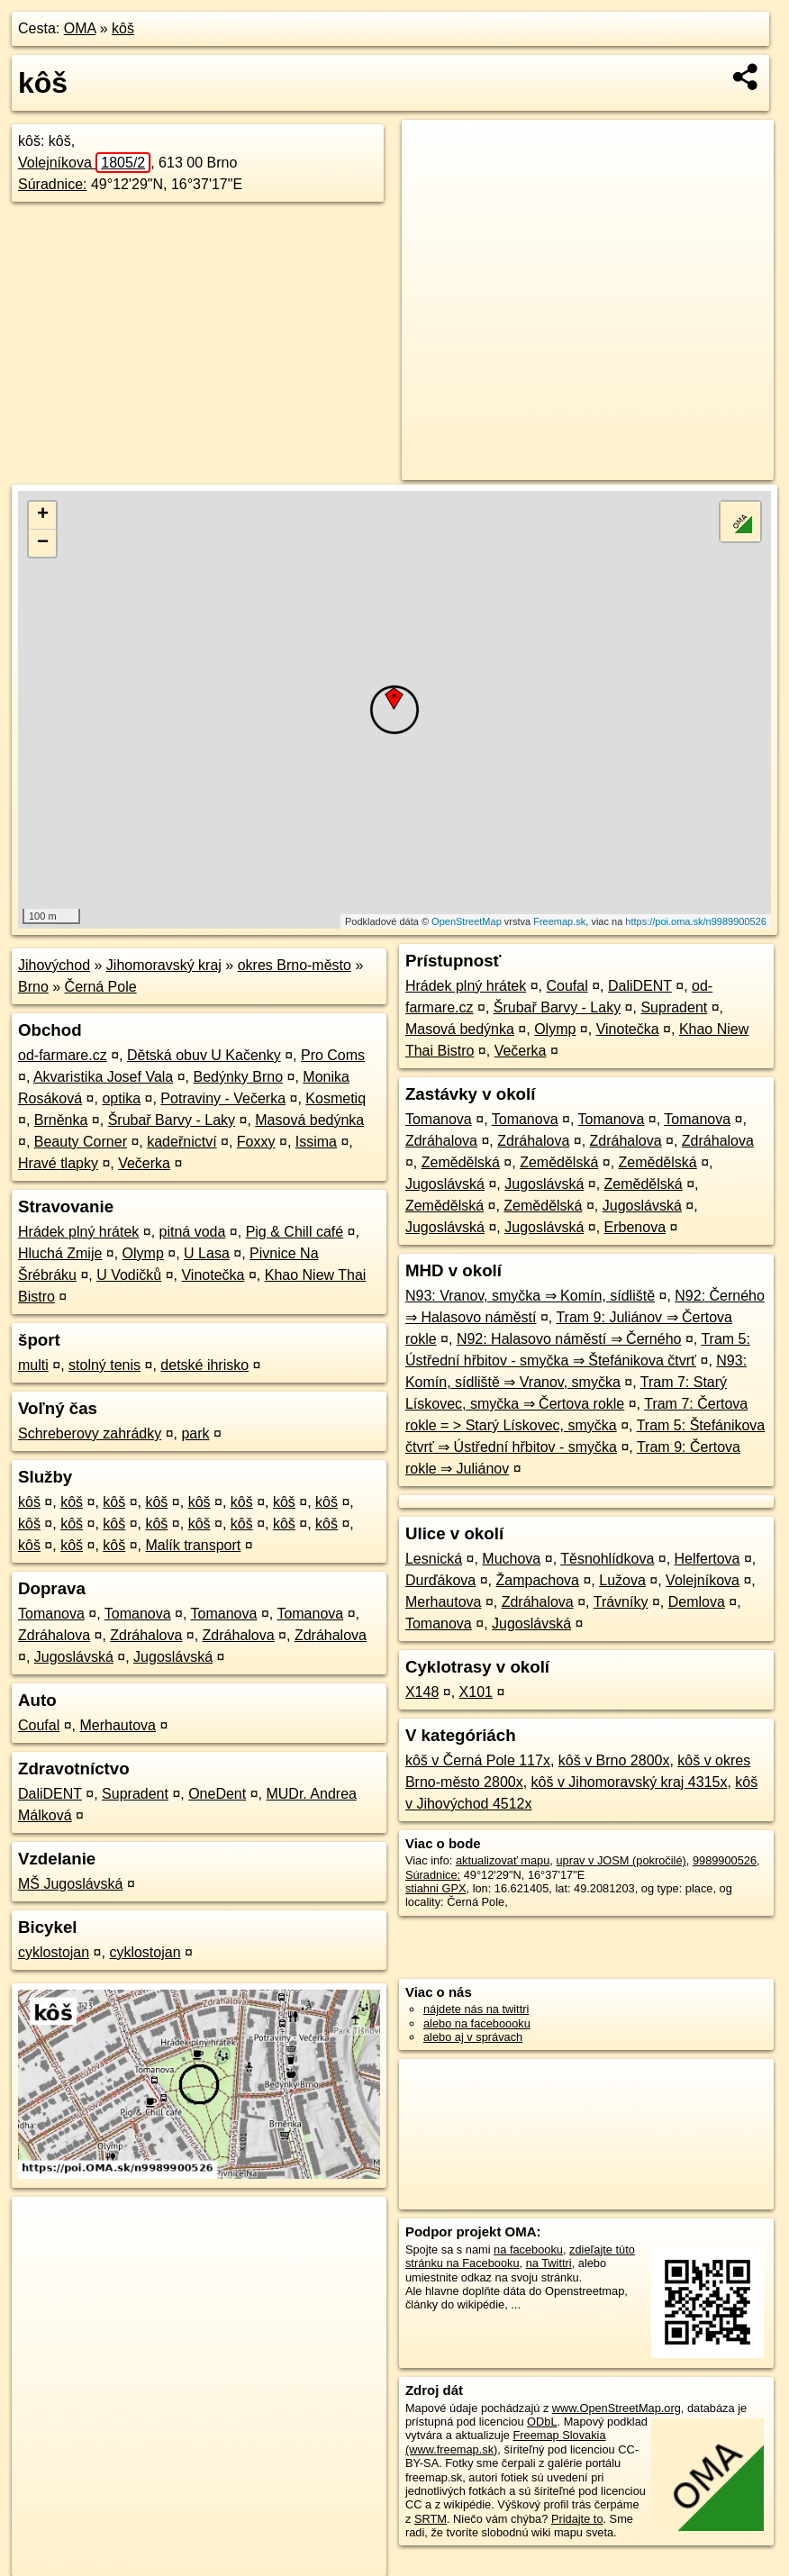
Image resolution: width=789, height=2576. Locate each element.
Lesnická (433, 1558)
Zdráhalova (54, 1635)
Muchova (511, 1558)
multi (33, 1365)
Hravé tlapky (58, 1163)
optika (121, 1098)
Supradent (135, 1793)
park (195, 1433)
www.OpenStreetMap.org (616, 2408)
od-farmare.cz (62, 1055)
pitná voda (192, 1231)
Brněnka (61, 1120)
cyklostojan (53, 1952)
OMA (80, 28)
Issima (316, 1141)
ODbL (542, 2421)
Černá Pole (101, 986)
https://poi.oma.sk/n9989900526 (695, 921)
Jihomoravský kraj (164, 965)
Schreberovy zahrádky (89, 1433)
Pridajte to (577, 2519)
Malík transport (192, 1545)
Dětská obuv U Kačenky (204, 1055)
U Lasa (207, 1253)
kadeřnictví (181, 1141)
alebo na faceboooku (477, 2023)
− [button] (43, 543)
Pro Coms (333, 1055)
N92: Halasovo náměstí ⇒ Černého (569, 1339)
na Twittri (549, 2263)
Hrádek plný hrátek (78, 1231)
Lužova (622, 1580)
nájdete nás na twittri (476, 2009)
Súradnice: (52, 184)
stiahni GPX (436, 1888)
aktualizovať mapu (502, 1860)
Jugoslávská (73, 1656)
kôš (123, 28)
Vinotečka (212, 1275)
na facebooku (528, 2249)
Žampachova (538, 1580)
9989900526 (725, 1860)
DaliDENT (50, 1793)
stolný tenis (104, 1365)
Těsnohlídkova (607, 1558)
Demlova (696, 1602)
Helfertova (707, 1558)
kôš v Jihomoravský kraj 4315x (629, 1782)
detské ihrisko (204, 1365)
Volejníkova (84, 162)
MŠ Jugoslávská (70, 1883)
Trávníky (621, 1602)
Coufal (38, 1725)
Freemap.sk (559, 921)
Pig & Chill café (295, 1231)
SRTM (430, 2519)
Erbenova (635, 1227)
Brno (33, 986)
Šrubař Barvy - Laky (171, 1120)
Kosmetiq (335, 1098)
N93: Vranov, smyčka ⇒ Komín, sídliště (530, 1295)
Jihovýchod (54, 965)
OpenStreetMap (466, 921)
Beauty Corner (80, 1141)
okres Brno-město (294, 965)
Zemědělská (461, 1162)
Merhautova (118, 1725)
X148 (422, 1692)
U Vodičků (128, 1275)
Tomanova (51, 1613)
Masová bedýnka (309, 1120)
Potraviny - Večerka (223, 1098)
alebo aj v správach (472, 2037)
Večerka (144, 1163)
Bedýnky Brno (239, 1076)
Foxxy (256, 1141)
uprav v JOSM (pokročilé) (620, 1860)
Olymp (143, 1253)
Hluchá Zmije (60, 1253)
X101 (476, 1692)
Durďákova (440, 1580)
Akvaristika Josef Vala (103, 1076)
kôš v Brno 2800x (614, 1760)
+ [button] (43, 515)
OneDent (217, 1793)
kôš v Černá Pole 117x (477, 1760)
